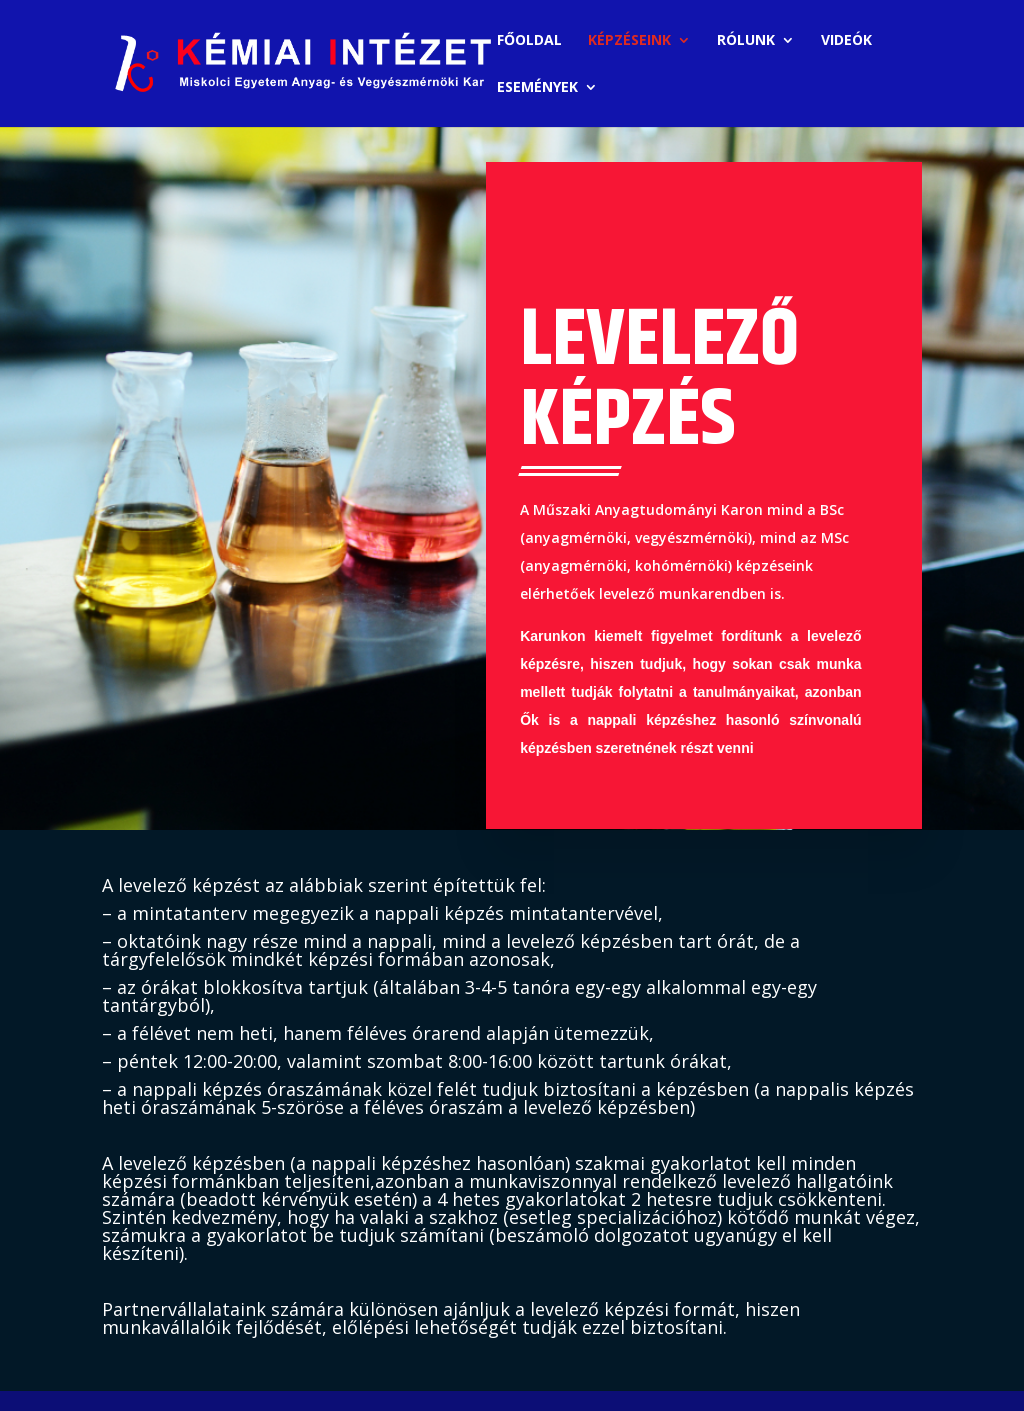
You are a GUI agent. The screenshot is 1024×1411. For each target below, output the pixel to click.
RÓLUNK (746, 41)
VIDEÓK (846, 41)
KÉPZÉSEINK (629, 41)
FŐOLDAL (529, 41)
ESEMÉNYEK (537, 88)
